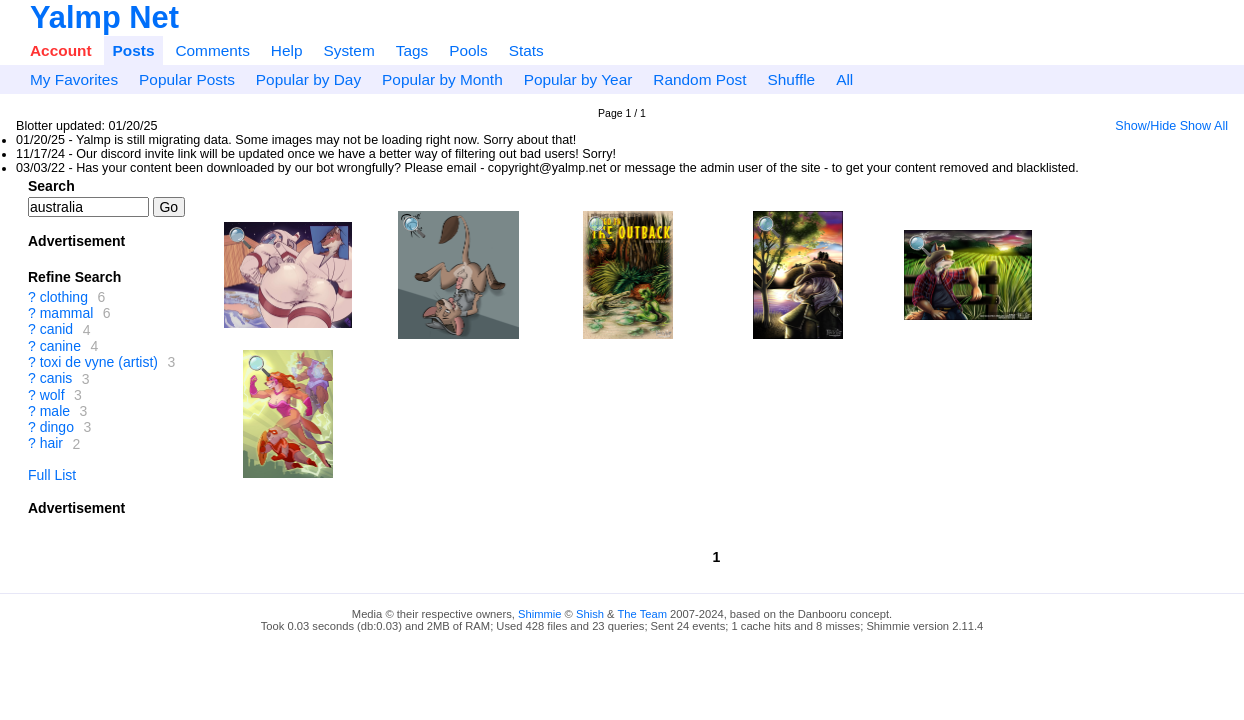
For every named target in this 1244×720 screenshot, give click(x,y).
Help (287, 50)
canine (60, 346)
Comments (212, 50)
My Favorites (74, 79)
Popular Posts (187, 79)
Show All (1204, 126)
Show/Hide (1145, 126)
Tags (412, 50)
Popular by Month (442, 79)
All (844, 79)
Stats (526, 50)
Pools (468, 50)
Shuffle (792, 79)
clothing (64, 297)
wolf (52, 395)
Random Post (699, 79)
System (348, 50)
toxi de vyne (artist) (99, 362)
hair (51, 444)
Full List (52, 475)
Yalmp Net (104, 17)
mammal (67, 313)
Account (61, 50)
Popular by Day (308, 79)
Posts (134, 50)
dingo (57, 427)
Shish (590, 614)
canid (56, 330)
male (55, 411)
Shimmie (540, 614)
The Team (642, 614)
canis (56, 379)
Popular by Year (578, 79)
